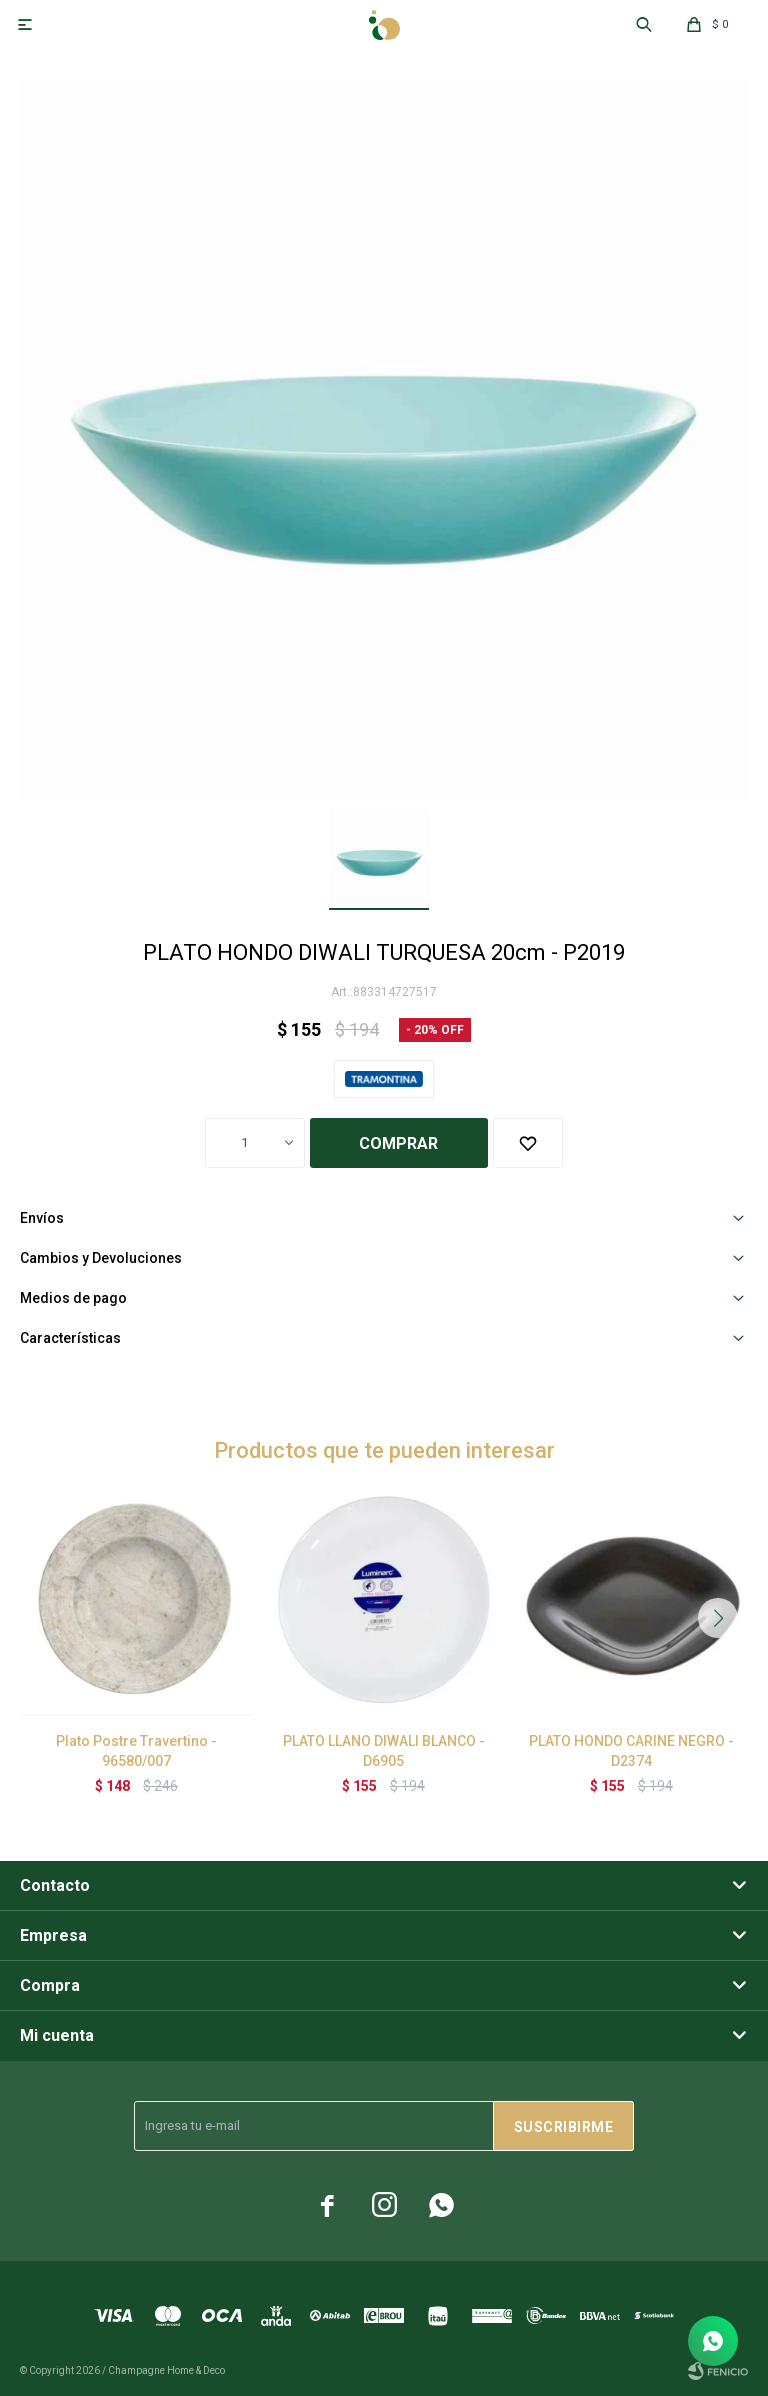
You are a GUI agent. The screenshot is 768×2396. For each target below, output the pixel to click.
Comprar (398, 1143)
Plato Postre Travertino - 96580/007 (136, 1751)
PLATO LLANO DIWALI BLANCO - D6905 (384, 1751)
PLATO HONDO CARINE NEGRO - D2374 (631, 1751)
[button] (718, 1618)
